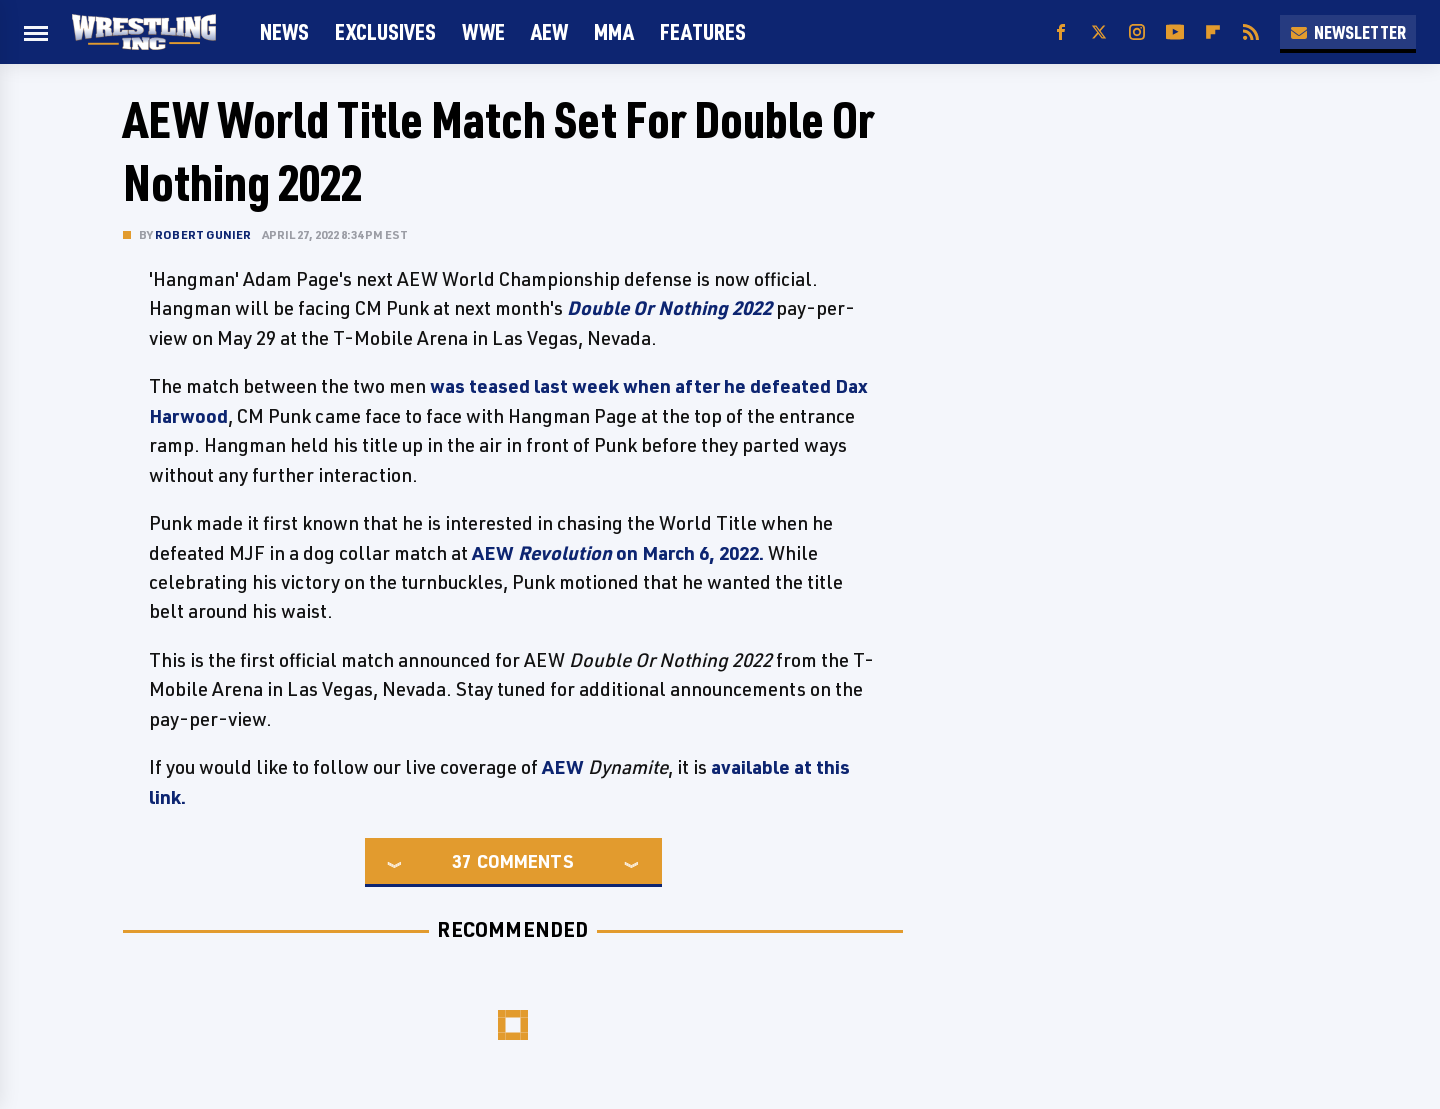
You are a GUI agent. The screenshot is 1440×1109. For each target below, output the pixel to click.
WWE (483, 31)
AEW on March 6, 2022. (620, 553)
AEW (549, 31)
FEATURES (703, 31)
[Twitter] (1099, 32)
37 (462, 861)
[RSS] (1251, 32)
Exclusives (385, 31)
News (284, 31)
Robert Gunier (203, 234)
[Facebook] (1061, 32)
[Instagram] (1137, 32)
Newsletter (1348, 32)
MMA (614, 31)
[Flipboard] (1213, 32)
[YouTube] (1175, 32)
